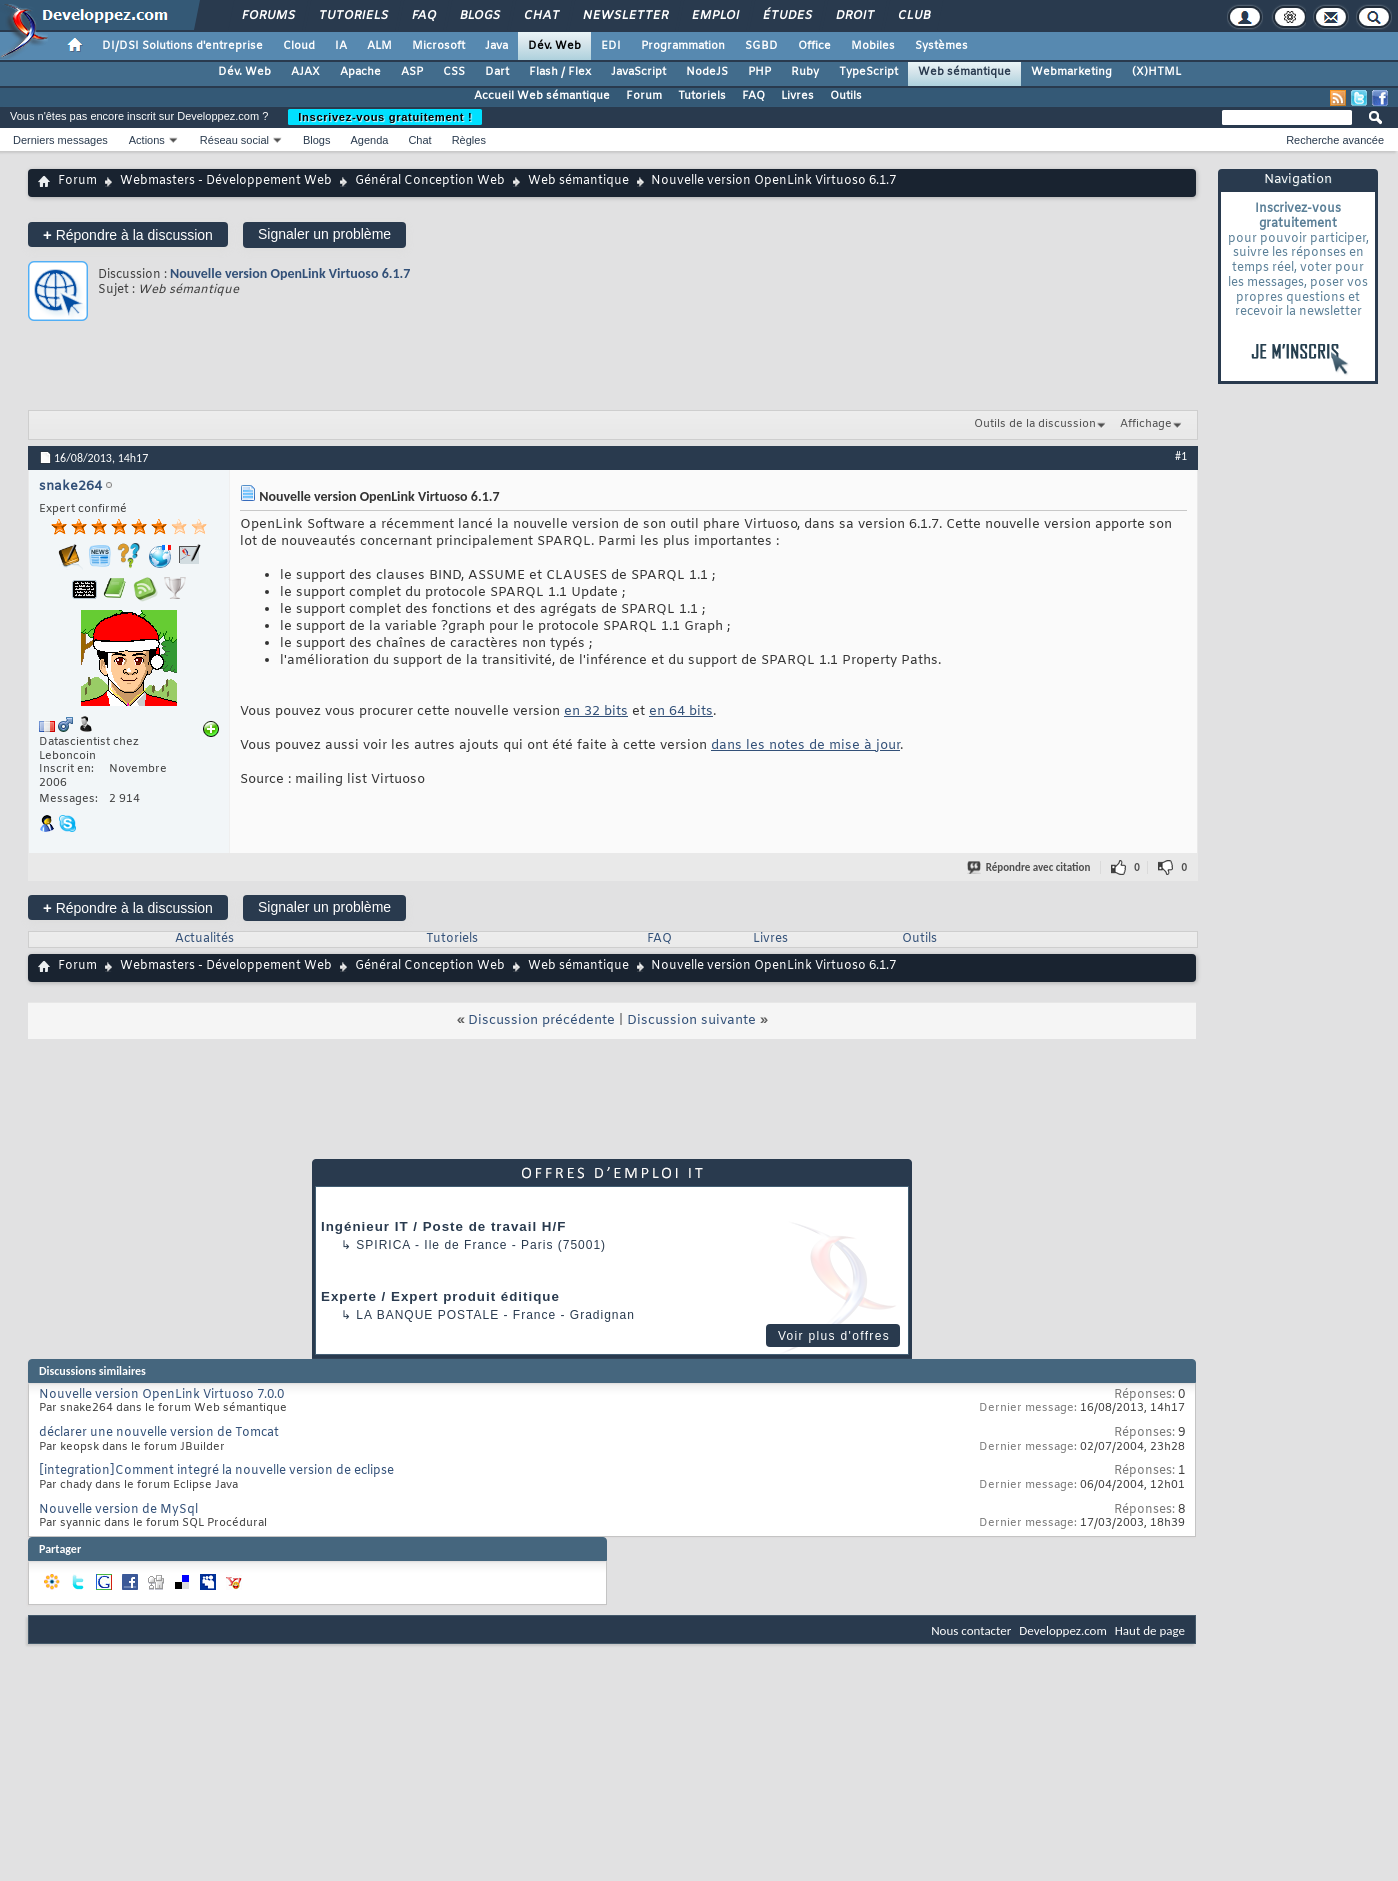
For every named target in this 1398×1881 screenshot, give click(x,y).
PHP (759, 72)
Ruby (805, 72)
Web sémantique (964, 72)
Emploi (714, 16)
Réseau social (234, 140)
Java (496, 46)
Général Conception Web (430, 181)
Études (786, 16)
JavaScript (638, 72)
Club (913, 16)
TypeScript (868, 72)
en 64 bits (681, 711)
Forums (267, 16)
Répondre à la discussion (128, 234)
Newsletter (624, 16)
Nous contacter (971, 1630)
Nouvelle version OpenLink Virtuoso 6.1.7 (290, 273)
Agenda (369, 140)
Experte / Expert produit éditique (440, 1296)
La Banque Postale (427, 1315)
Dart (497, 72)
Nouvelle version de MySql (118, 1510)
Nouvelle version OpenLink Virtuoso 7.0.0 (161, 1395)
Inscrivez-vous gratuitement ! (385, 117)
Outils (846, 96)
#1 (1181, 456)
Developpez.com (1063, 1630)
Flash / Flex (560, 72)
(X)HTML (1156, 72)
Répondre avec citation (1030, 867)
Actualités (204, 939)
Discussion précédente (541, 1020)
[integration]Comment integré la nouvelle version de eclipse (216, 1471)
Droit (854, 16)
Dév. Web (554, 46)
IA (341, 46)
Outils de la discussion (1035, 424)
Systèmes (941, 46)
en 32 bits (596, 711)
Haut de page (1150, 1630)
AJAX (305, 72)
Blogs (479, 16)
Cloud (299, 46)
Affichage (1146, 424)
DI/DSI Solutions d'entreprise (182, 46)
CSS (454, 72)
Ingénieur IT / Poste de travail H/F (443, 1226)
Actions (147, 140)
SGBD (761, 46)
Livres (797, 96)
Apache (360, 72)
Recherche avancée (1335, 140)
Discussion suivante (691, 1020)
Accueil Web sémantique (542, 96)
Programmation (683, 46)
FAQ (423, 16)
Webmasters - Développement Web (226, 181)
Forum (644, 96)
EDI (611, 46)
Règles (469, 140)
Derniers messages (60, 140)
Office (814, 46)
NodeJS (707, 72)
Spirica (383, 1245)
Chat (540, 16)
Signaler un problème (324, 234)
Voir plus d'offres (834, 1336)
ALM (379, 46)
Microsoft (438, 46)
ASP (412, 72)
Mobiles (873, 46)
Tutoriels (352, 16)
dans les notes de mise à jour (805, 745)
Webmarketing (1071, 72)
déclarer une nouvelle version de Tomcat (159, 1433)
